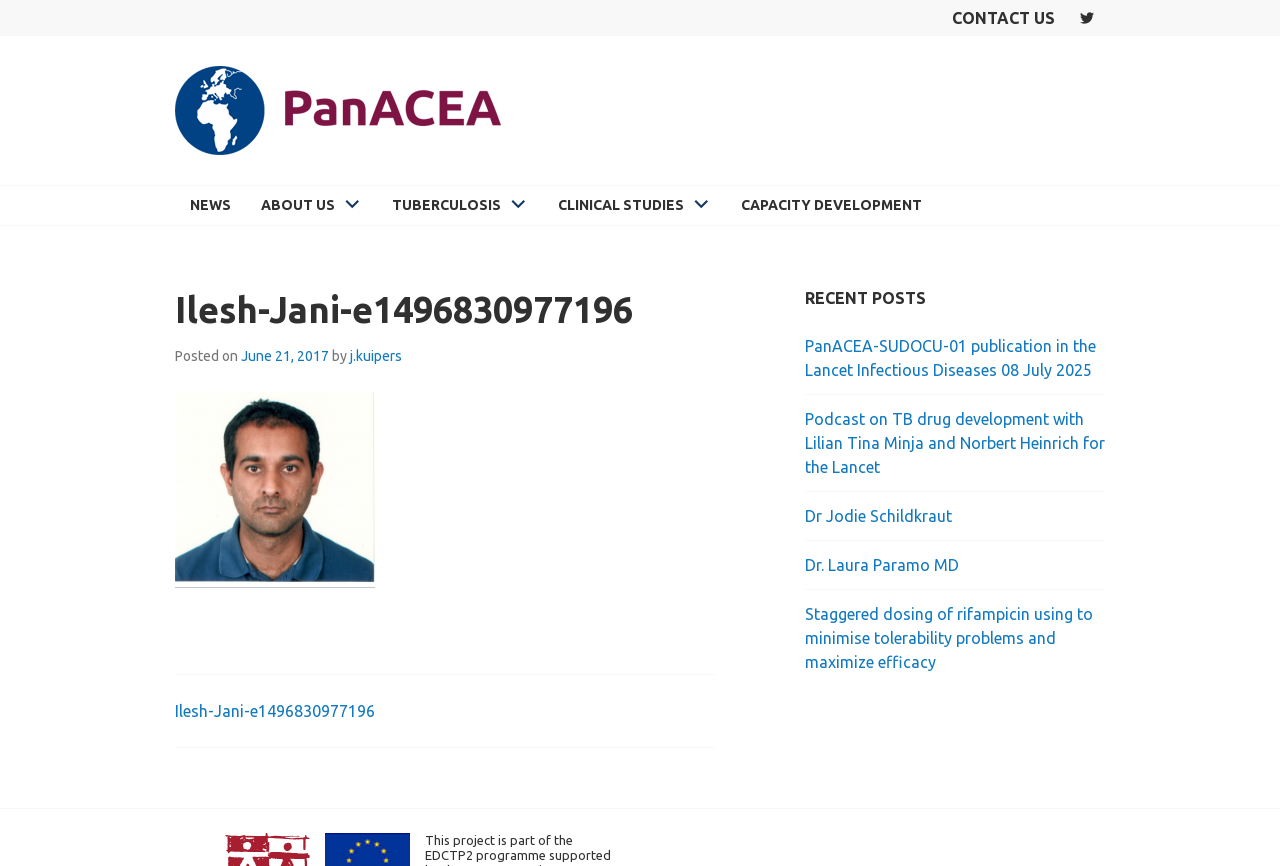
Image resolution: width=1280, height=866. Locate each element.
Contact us (1003, 18)
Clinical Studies (621, 205)
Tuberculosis (446, 205)
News (210, 205)
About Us (298, 205)
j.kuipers (376, 356)
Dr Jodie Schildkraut (878, 516)
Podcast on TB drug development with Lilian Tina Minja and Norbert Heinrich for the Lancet (955, 443)
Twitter (1087, 18)
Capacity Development (831, 205)
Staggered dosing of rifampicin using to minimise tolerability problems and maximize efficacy (949, 638)
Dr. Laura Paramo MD (882, 565)
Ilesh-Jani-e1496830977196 (275, 711)
